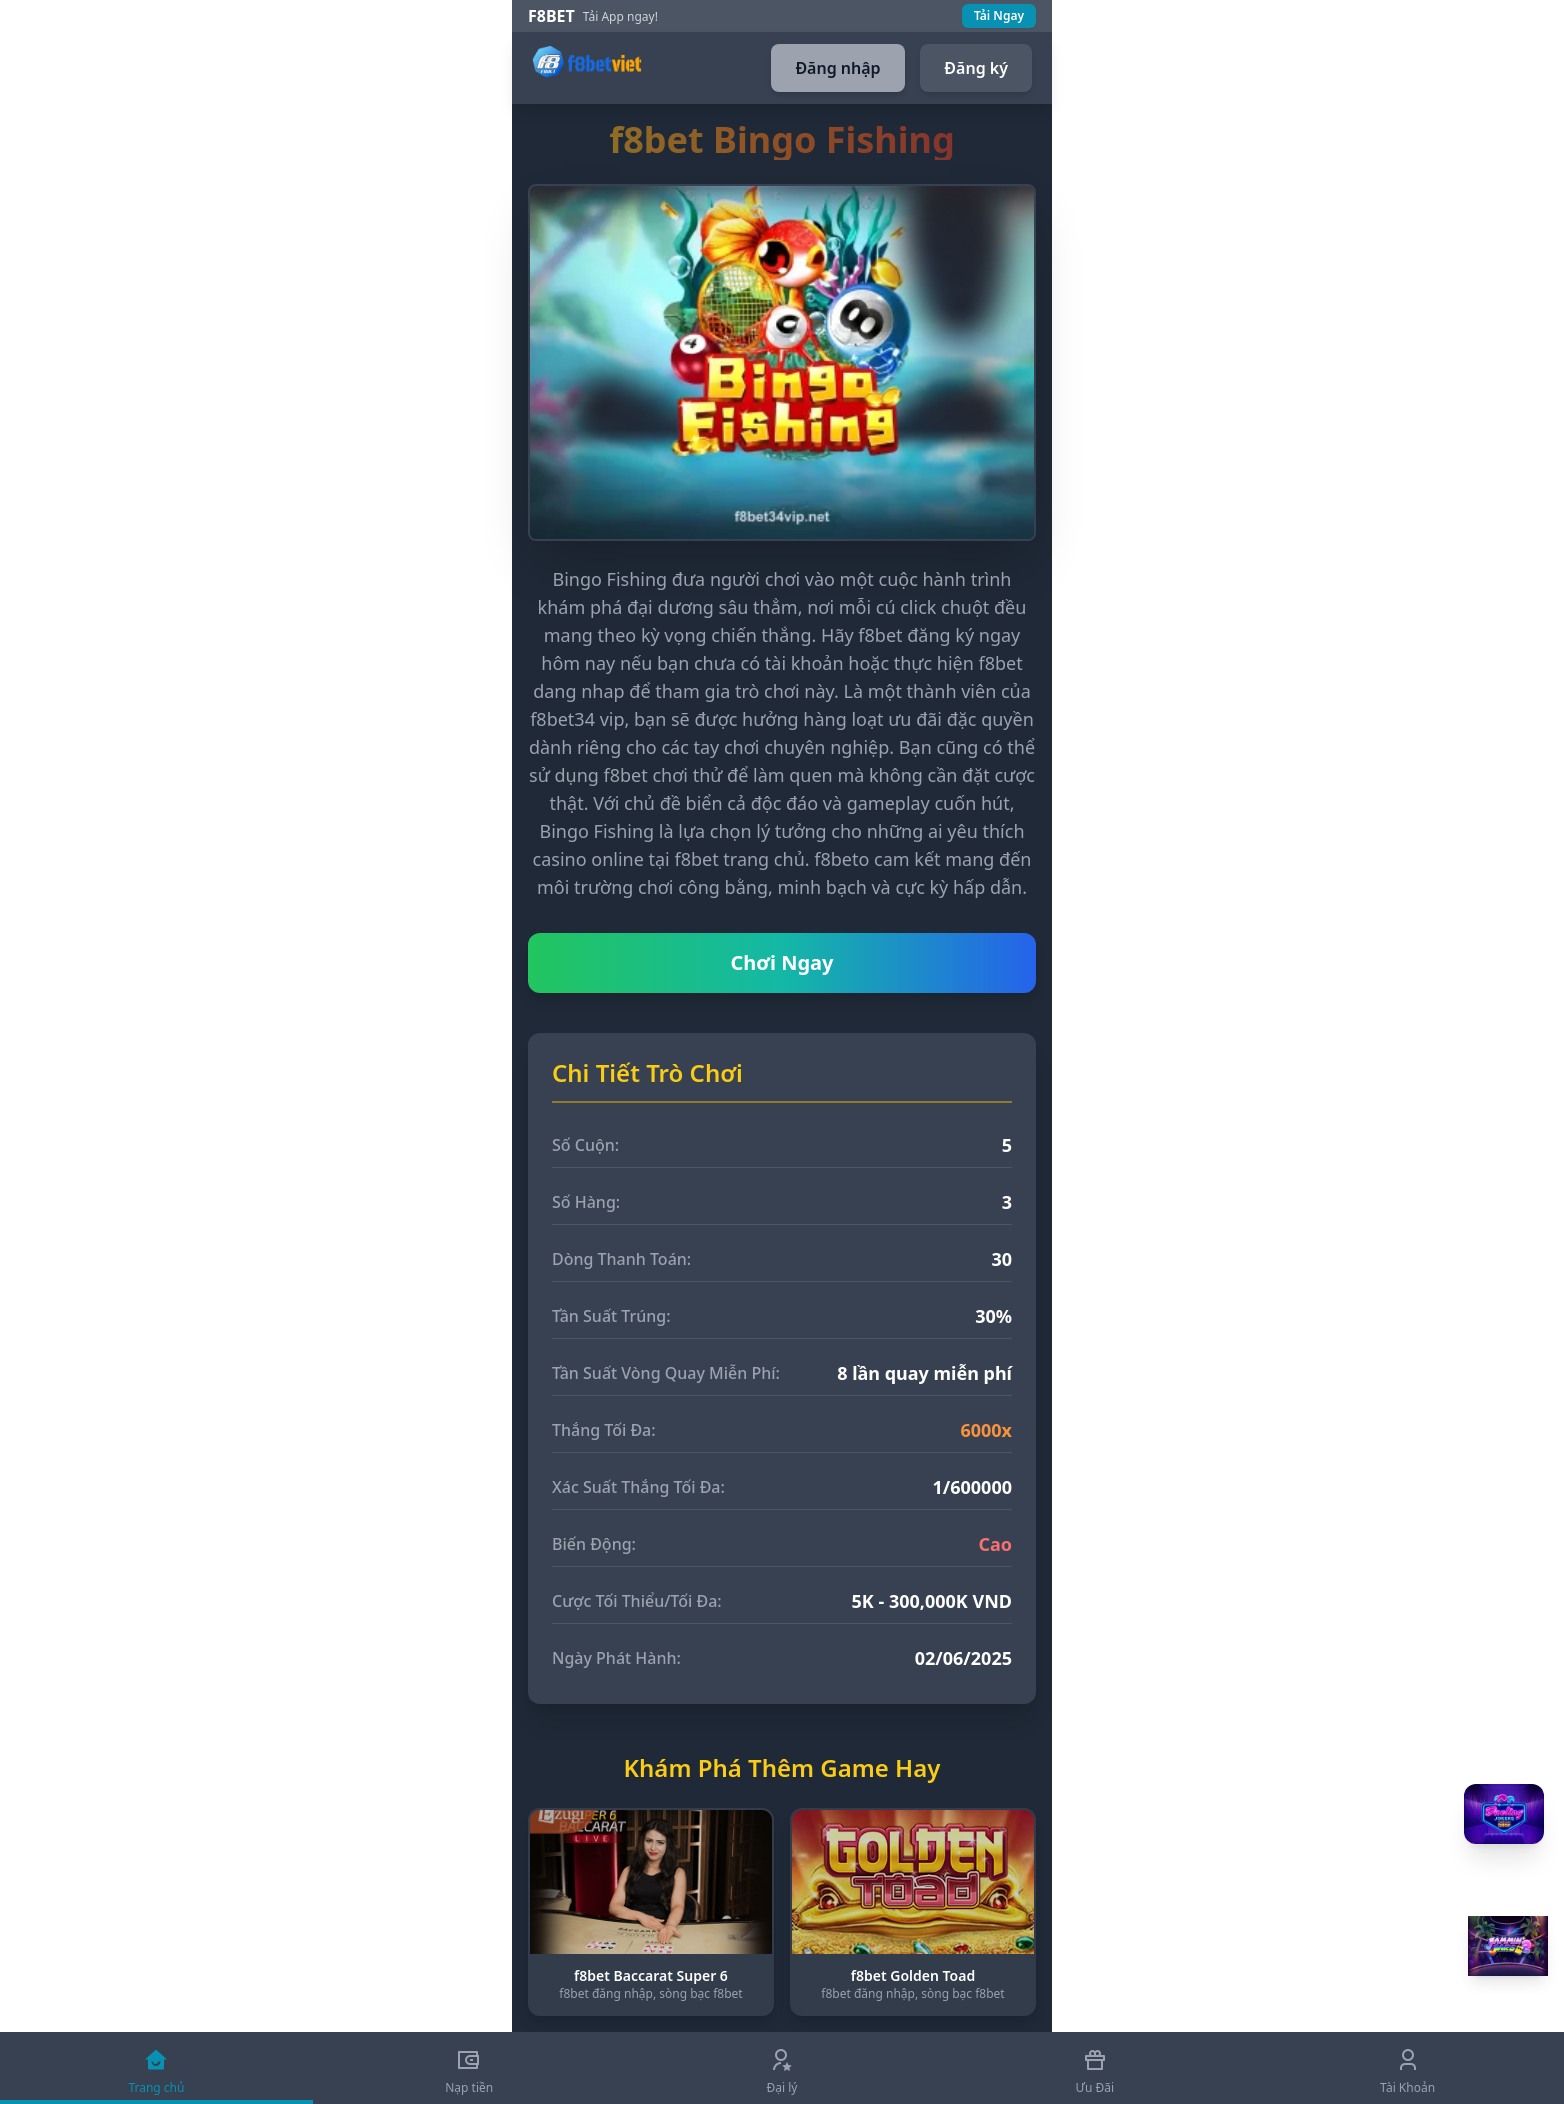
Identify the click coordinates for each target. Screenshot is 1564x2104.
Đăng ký (976, 68)
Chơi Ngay (782, 962)
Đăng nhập (837, 68)
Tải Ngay (999, 15)
